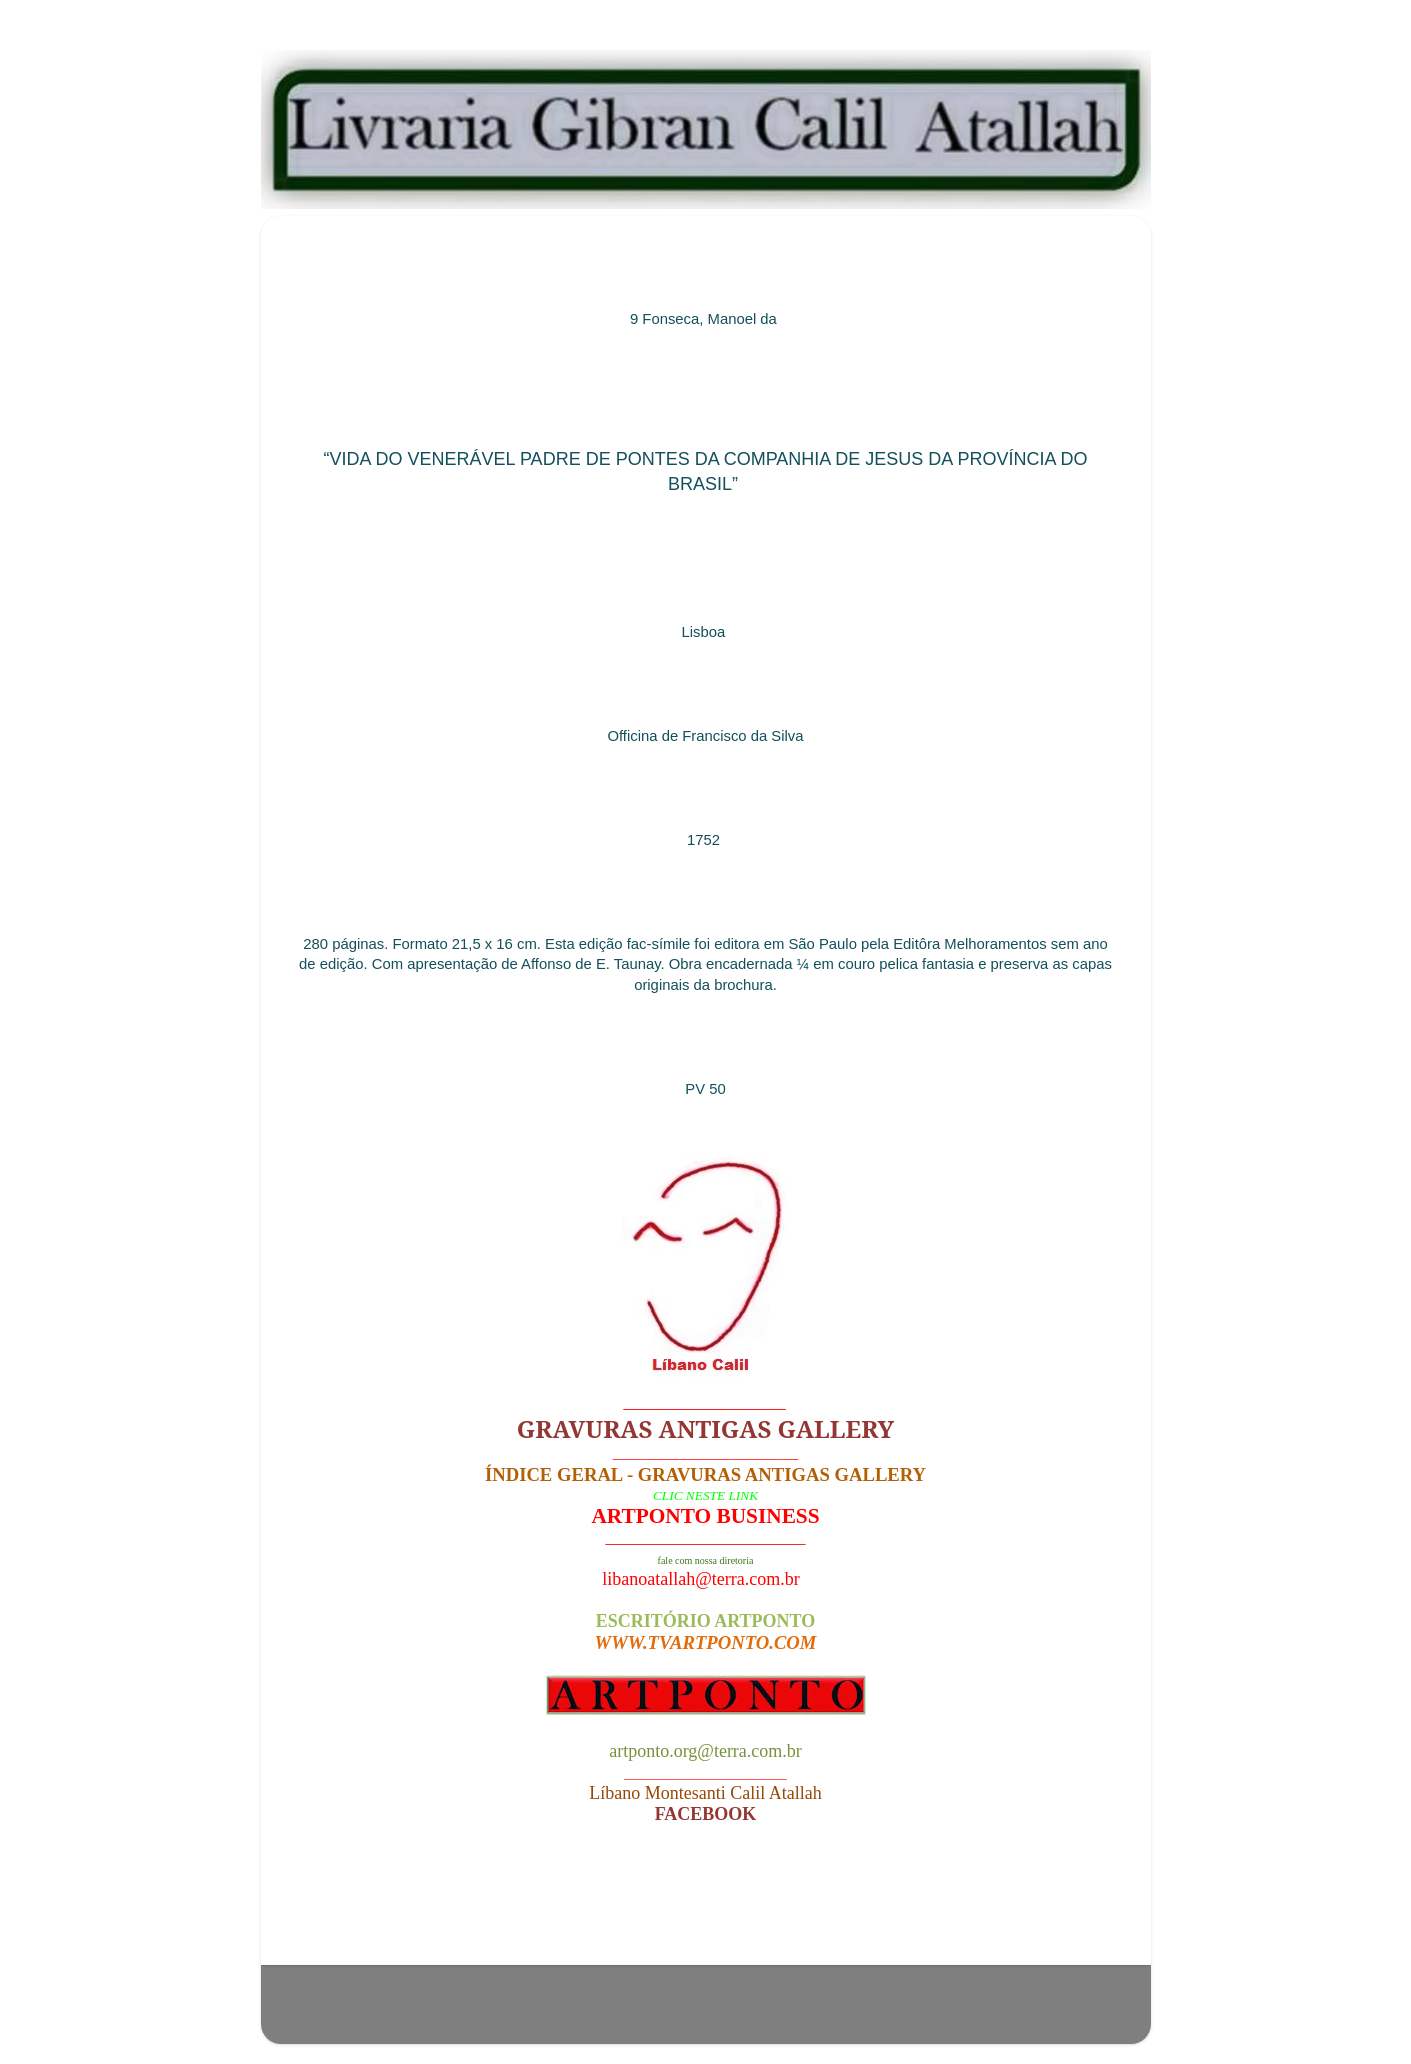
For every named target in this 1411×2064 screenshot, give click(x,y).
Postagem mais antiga (1022, 1912)
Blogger (824, 2013)
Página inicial (711, 1912)
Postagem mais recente (395, 1912)
